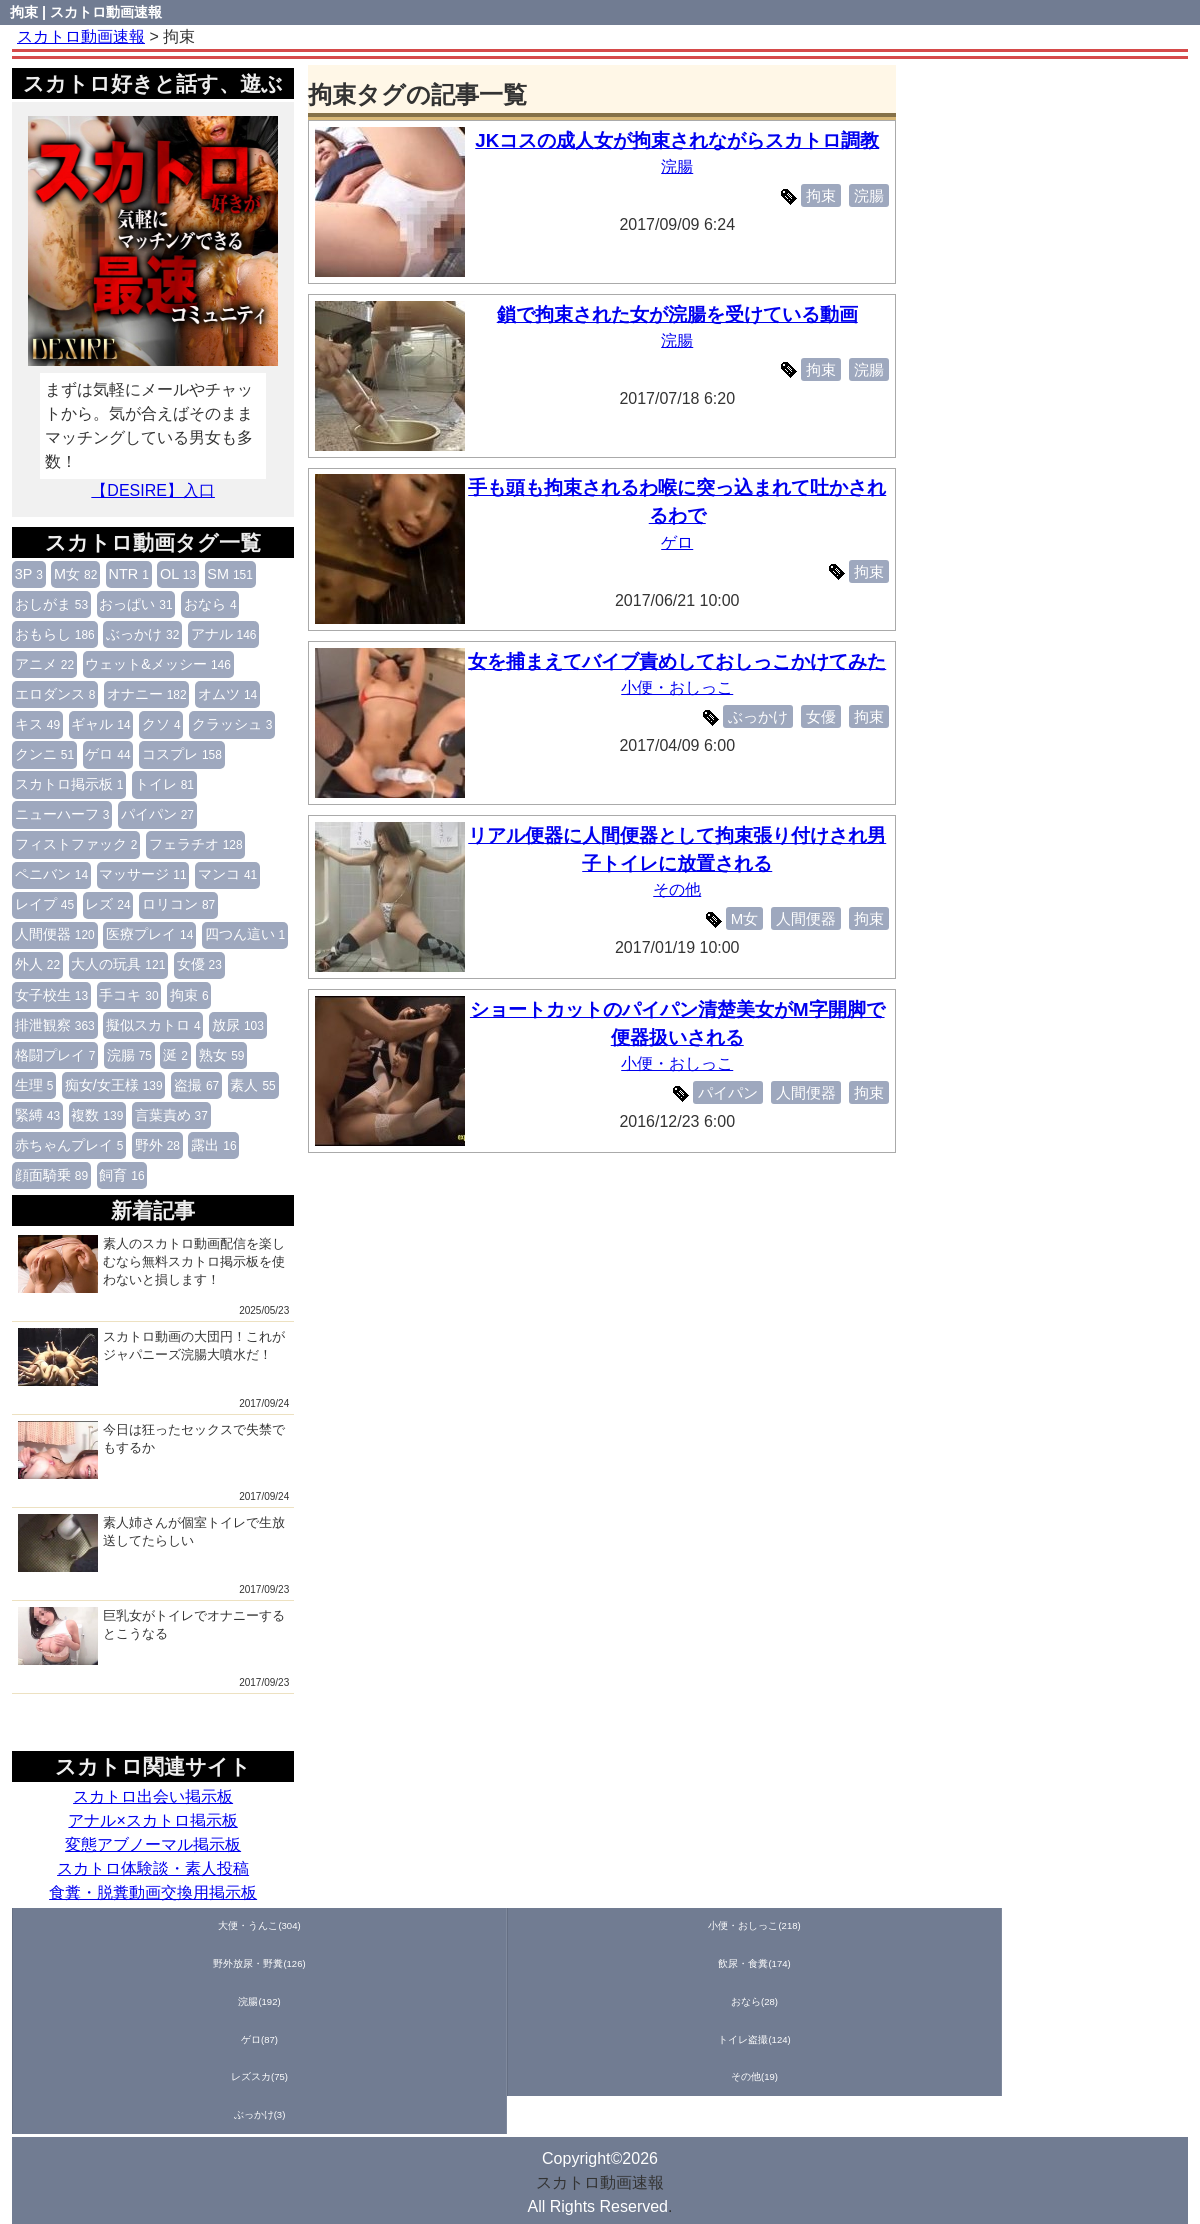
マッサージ (142, 874)
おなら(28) (659, 1926)
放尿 (238, 1025)
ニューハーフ (62, 814)
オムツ (227, 694)
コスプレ (182, 754)
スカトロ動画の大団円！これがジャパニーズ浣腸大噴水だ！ (151, 1357)
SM (230, 574)
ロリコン (178, 904)
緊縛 (37, 1115)
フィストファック (76, 844)
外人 (37, 964)
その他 (683, 889)
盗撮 (196, 1085)
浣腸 (129, 1055)
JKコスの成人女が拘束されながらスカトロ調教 (683, 140)
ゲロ (107, 754)
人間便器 (55, 934)
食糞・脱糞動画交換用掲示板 (153, 1892)
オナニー (147, 694)
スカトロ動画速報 (600, 2034)
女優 (199, 964)
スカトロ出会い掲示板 (153, 1796)
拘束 (189, 995)
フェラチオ (196, 844)
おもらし (55, 634)
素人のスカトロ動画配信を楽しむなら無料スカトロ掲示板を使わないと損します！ (151, 1264)
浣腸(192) (541, 1926)
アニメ (44, 664)
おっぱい (135, 604)
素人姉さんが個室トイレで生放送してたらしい (151, 1543)
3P (29, 574)
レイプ (44, 904)
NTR (129, 574)
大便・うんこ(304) (70, 1926)
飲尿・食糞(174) (424, 1926)
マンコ (227, 874)
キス (37, 724)
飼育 (121, 1175)
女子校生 (51, 995)
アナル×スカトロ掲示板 (152, 1820)
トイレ (164, 784)
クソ (161, 724)
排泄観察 (55, 1025)
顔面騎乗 (51, 1175)
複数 (97, 1115)
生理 (34, 1085)
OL (178, 574)
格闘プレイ (55, 1055)
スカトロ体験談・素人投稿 (153, 1868)
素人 (252, 1085)
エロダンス (55, 694)
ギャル (100, 724)
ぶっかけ (142, 634)
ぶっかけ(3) (70, 1966)
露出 (213, 1145)
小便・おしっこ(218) (189, 1926)
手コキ (128, 995)
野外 (157, 1145)
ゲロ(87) (776, 1926)
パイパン (157, 814)
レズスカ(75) (1011, 1926)
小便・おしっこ (683, 715)
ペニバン (51, 874)
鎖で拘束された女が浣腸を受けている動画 (682, 314)
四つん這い (245, 934)
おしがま (51, 604)
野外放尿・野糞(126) (306, 1926)
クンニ (44, 754)
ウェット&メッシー (158, 664)
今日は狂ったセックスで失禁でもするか (151, 1450)
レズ (107, 904)
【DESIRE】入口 (153, 490)
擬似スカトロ (153, 1025)
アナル (224, 634)
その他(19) (1129, 1926)
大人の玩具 (118, 964)
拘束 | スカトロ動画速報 (86, 12)
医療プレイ (149, 934)
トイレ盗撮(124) (894, 1926)
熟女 (221, 1055)
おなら (210, 604)
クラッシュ (232, 724)
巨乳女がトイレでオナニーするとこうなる (151, 1636)
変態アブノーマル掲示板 (153, 1844)
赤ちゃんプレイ (69, 1145)
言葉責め (171, 1115)
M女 (75, 574)
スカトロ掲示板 (69, 784)
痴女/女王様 (114, 1085)
